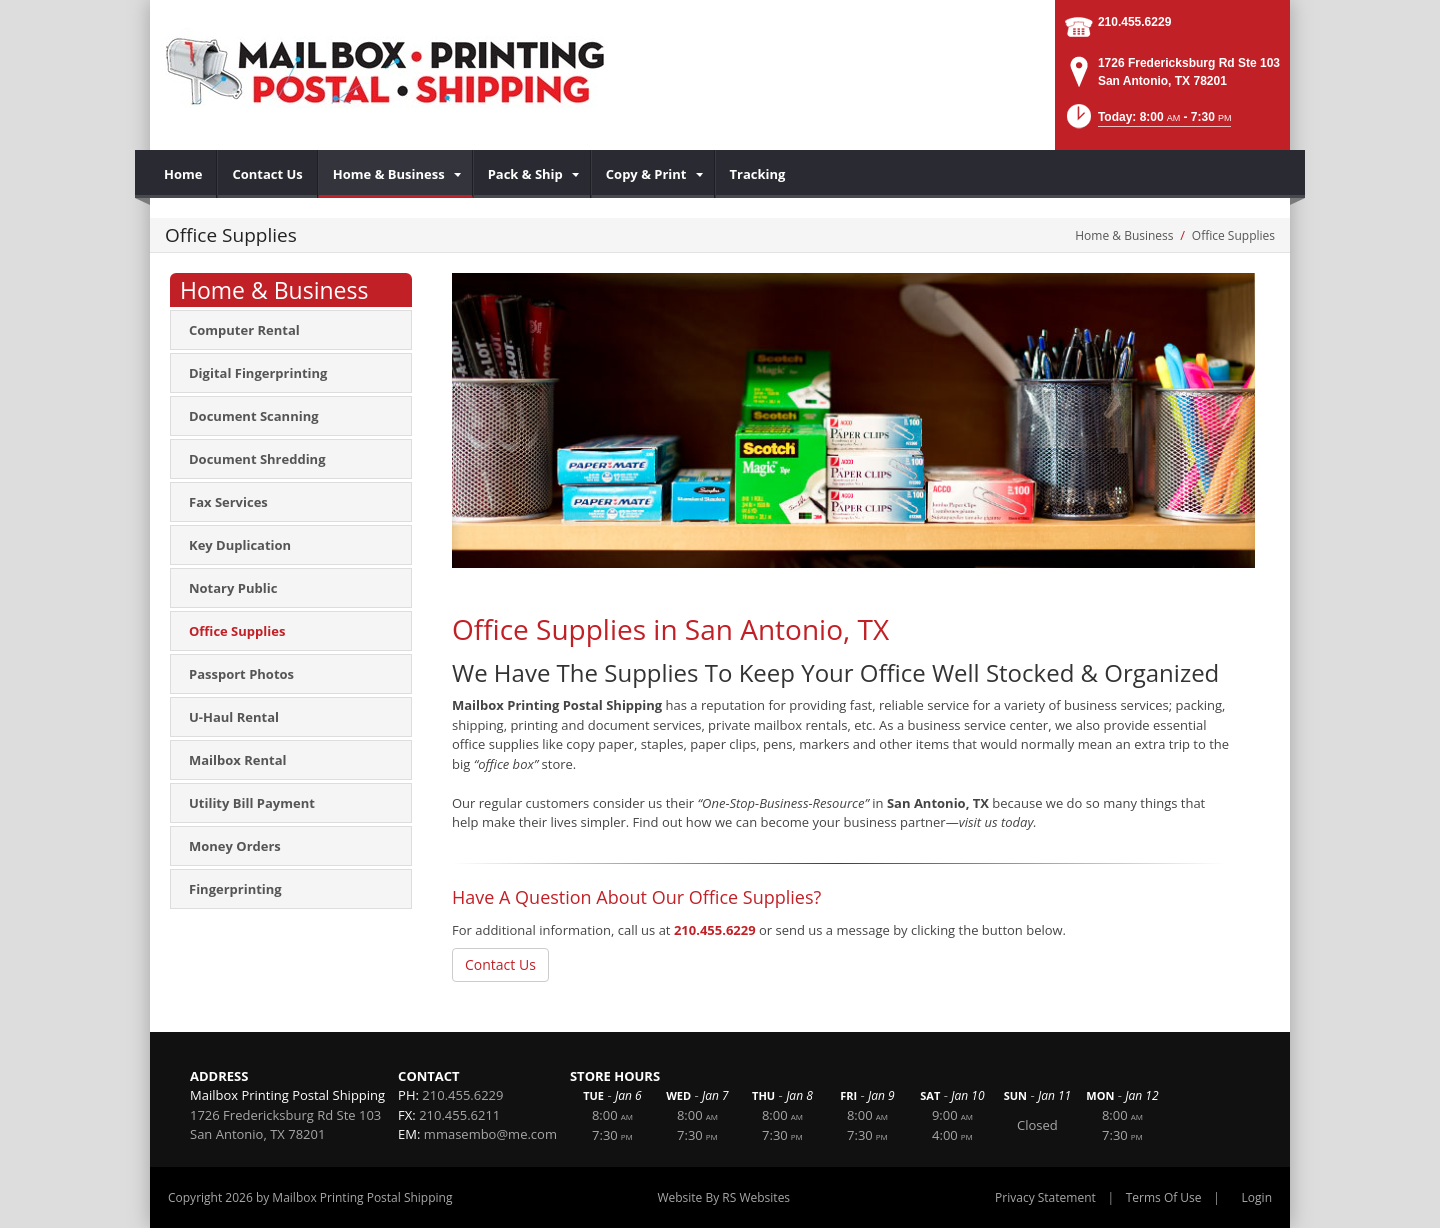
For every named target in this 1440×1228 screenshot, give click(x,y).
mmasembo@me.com (490, 1134)
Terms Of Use (1164, 1197)
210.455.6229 (1134, 22)
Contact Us (500, 964)
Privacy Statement (1045, 1197)
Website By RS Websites (723, 1197)
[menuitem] (183, 174)
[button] (1147, 122)
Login (1257, 1197)
